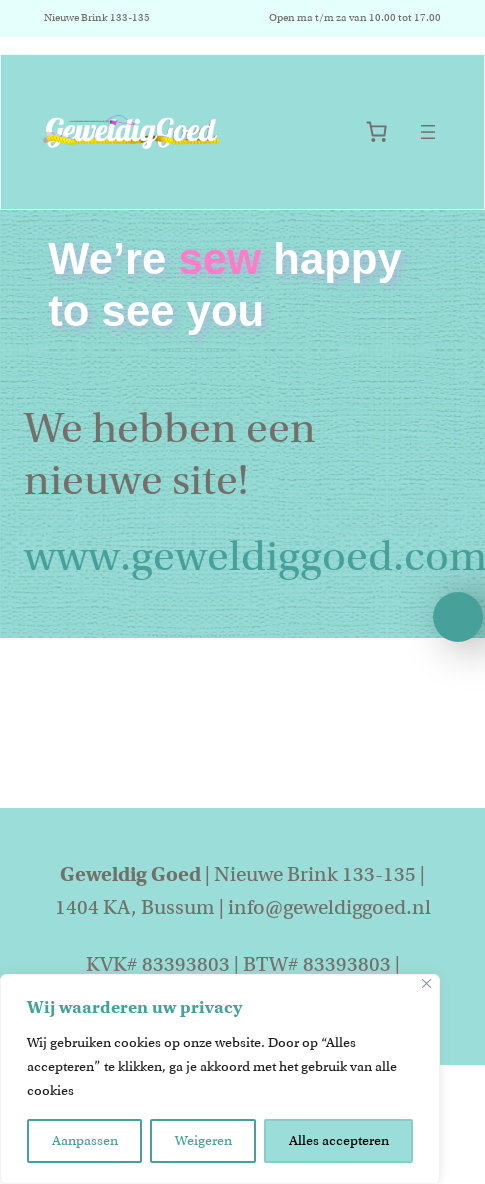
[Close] (426, 983)
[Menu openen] (428, 132)
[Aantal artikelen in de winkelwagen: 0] (376, 131)
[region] (220, 1079)
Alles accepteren (339, 1140)
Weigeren (203, 1140)
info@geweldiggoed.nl (329, 907)
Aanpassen (85, 1140)
